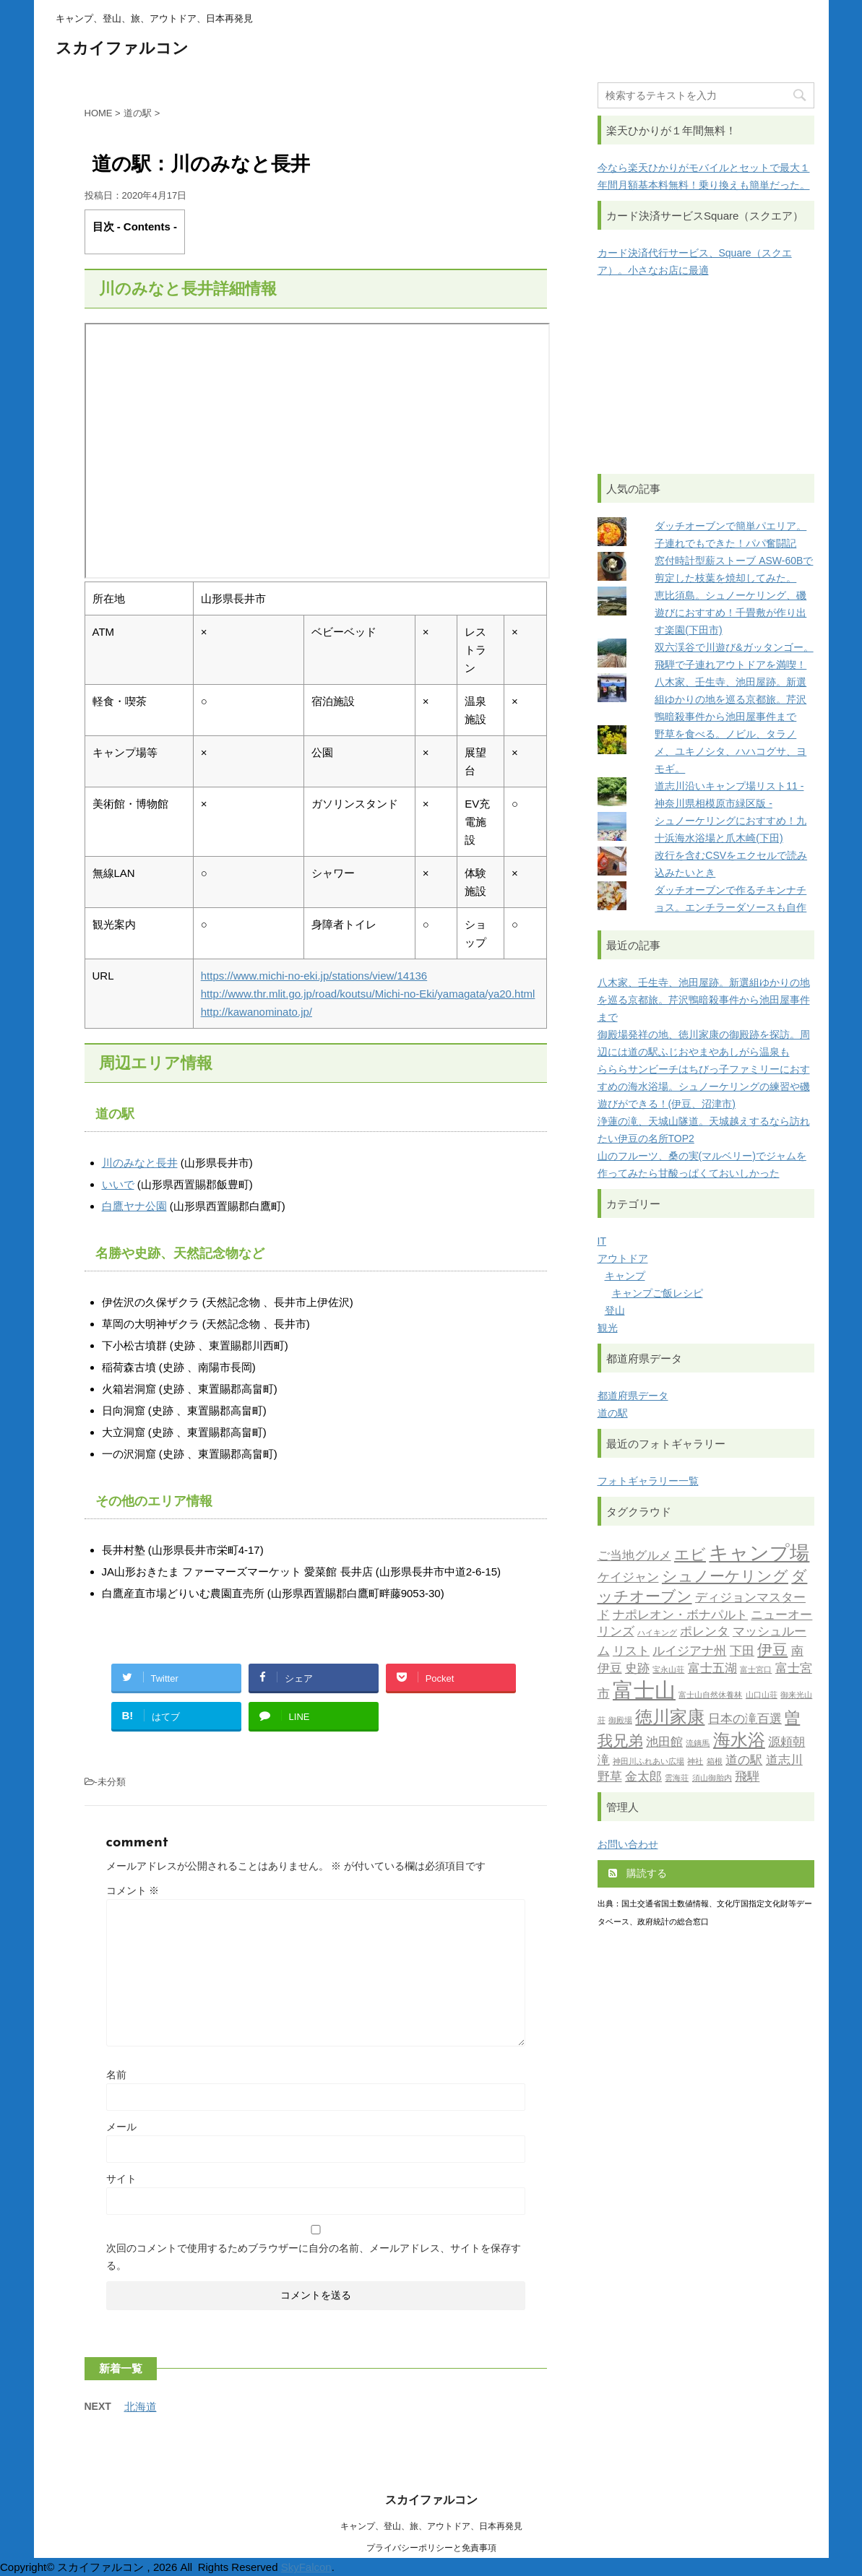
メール (121, 2126)
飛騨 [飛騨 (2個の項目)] (747, 1777)
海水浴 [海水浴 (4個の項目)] (739, 1741)
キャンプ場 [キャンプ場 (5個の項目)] (759, 1555)
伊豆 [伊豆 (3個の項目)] (772, 1651)
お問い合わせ (628, 1844)
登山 (615, 1310)
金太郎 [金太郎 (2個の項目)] (643, 1777)
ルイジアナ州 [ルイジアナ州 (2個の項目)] (689, 1652)
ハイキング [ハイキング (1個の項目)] (657, 1634)
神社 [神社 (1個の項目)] (695, 1762)
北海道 (140, 2406)
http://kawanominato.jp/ (256, 1012)
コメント (133, 1890)
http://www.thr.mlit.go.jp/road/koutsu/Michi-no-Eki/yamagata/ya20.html (368, 993)
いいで (118, 1184)
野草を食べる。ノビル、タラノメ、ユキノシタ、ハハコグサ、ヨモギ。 (730, 751)
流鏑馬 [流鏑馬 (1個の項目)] (698, 1744)
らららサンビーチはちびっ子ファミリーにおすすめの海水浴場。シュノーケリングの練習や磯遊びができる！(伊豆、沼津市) (704, 1086)
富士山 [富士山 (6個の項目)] (644, 1692)
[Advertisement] (706, 376)
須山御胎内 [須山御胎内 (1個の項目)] (712, 1779)
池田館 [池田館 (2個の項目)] (664, 1743)
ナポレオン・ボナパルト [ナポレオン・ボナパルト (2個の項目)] (680, 1615)
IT (602, 1241)
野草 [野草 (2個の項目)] (610, 1777)
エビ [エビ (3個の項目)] (690, 1555)
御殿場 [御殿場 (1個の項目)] (620, 1721)
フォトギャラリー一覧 (648, 1481)
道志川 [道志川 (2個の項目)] (784, 1761)
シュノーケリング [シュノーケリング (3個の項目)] (725, 1577)
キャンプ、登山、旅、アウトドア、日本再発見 (431, 2526)
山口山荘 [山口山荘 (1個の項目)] (761, 1696)
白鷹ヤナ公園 (134, 1206)
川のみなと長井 (140, 1163)
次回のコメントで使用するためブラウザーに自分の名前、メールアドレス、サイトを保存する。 (313, 2256)
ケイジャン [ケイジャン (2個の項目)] (628, 1578)
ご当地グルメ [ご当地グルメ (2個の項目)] (634, 1556)
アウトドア (623, 1258)
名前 (116, 2074)
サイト (121, 2178)
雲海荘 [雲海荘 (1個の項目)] (677, 1779)
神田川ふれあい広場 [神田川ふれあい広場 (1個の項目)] (648, 1762)
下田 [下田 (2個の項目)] (742, 1652)
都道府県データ (633, 1395)
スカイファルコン (122, 49)
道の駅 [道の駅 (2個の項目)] (743, 1761)
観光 (608, 1328)
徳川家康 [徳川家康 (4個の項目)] (669, 1718)
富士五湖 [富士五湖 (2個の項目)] (712, 1669)
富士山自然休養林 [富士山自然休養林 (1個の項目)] (710, 1696)
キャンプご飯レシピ (657, 1293)
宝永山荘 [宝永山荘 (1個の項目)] (668, 1670)
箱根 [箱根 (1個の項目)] (715, 1762)
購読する (638, 1873)
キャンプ (625, 1275)
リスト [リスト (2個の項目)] (631, 1652)
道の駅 (613, 1413)
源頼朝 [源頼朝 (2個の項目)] (786, 1743)
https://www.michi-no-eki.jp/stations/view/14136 (314, 975)
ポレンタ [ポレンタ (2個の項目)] (704, 1632)
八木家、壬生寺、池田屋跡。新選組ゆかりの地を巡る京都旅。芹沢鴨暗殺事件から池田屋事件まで (730, 699)
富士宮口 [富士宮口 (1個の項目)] (756, 1670)
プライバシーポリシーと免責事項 (431, 2548)
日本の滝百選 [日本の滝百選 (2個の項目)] (745, 1719)
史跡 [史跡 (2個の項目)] (637, 1669)
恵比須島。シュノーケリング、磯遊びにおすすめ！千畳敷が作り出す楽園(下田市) (730, 612)
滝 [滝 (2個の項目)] (604, 1761)
